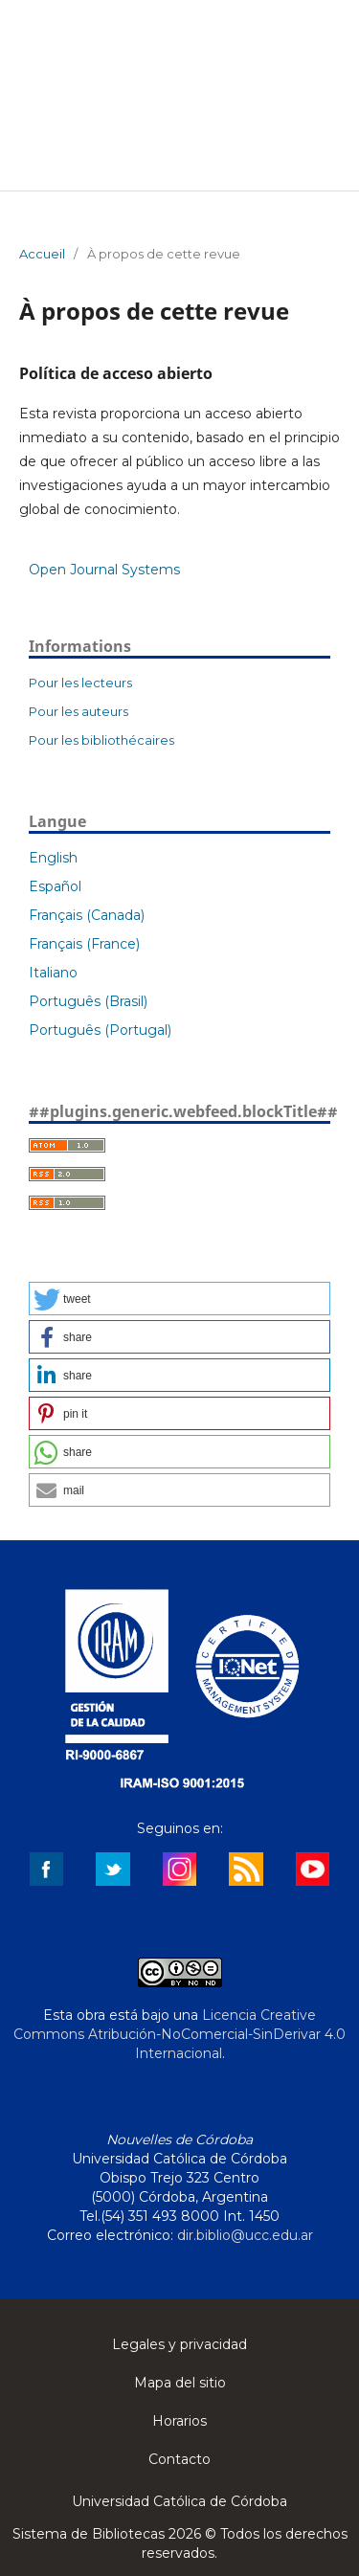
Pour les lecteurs (80, 682)
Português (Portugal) (100, 1030)
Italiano (53, 972)
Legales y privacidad (179, 2344)
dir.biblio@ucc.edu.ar (245, 2235)
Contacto (179, 2459)
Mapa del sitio (180, 2382)
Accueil (42, 253)
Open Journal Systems (104, 569)
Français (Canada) (87, 915)
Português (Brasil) (88, 1001)
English (53, 857)
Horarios (179, 2421)
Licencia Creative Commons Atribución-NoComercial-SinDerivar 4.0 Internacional (179, 2034)
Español (55, 886)
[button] (179, 1298)
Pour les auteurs (78, 711)
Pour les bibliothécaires (101, 740)
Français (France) (84, 943)
